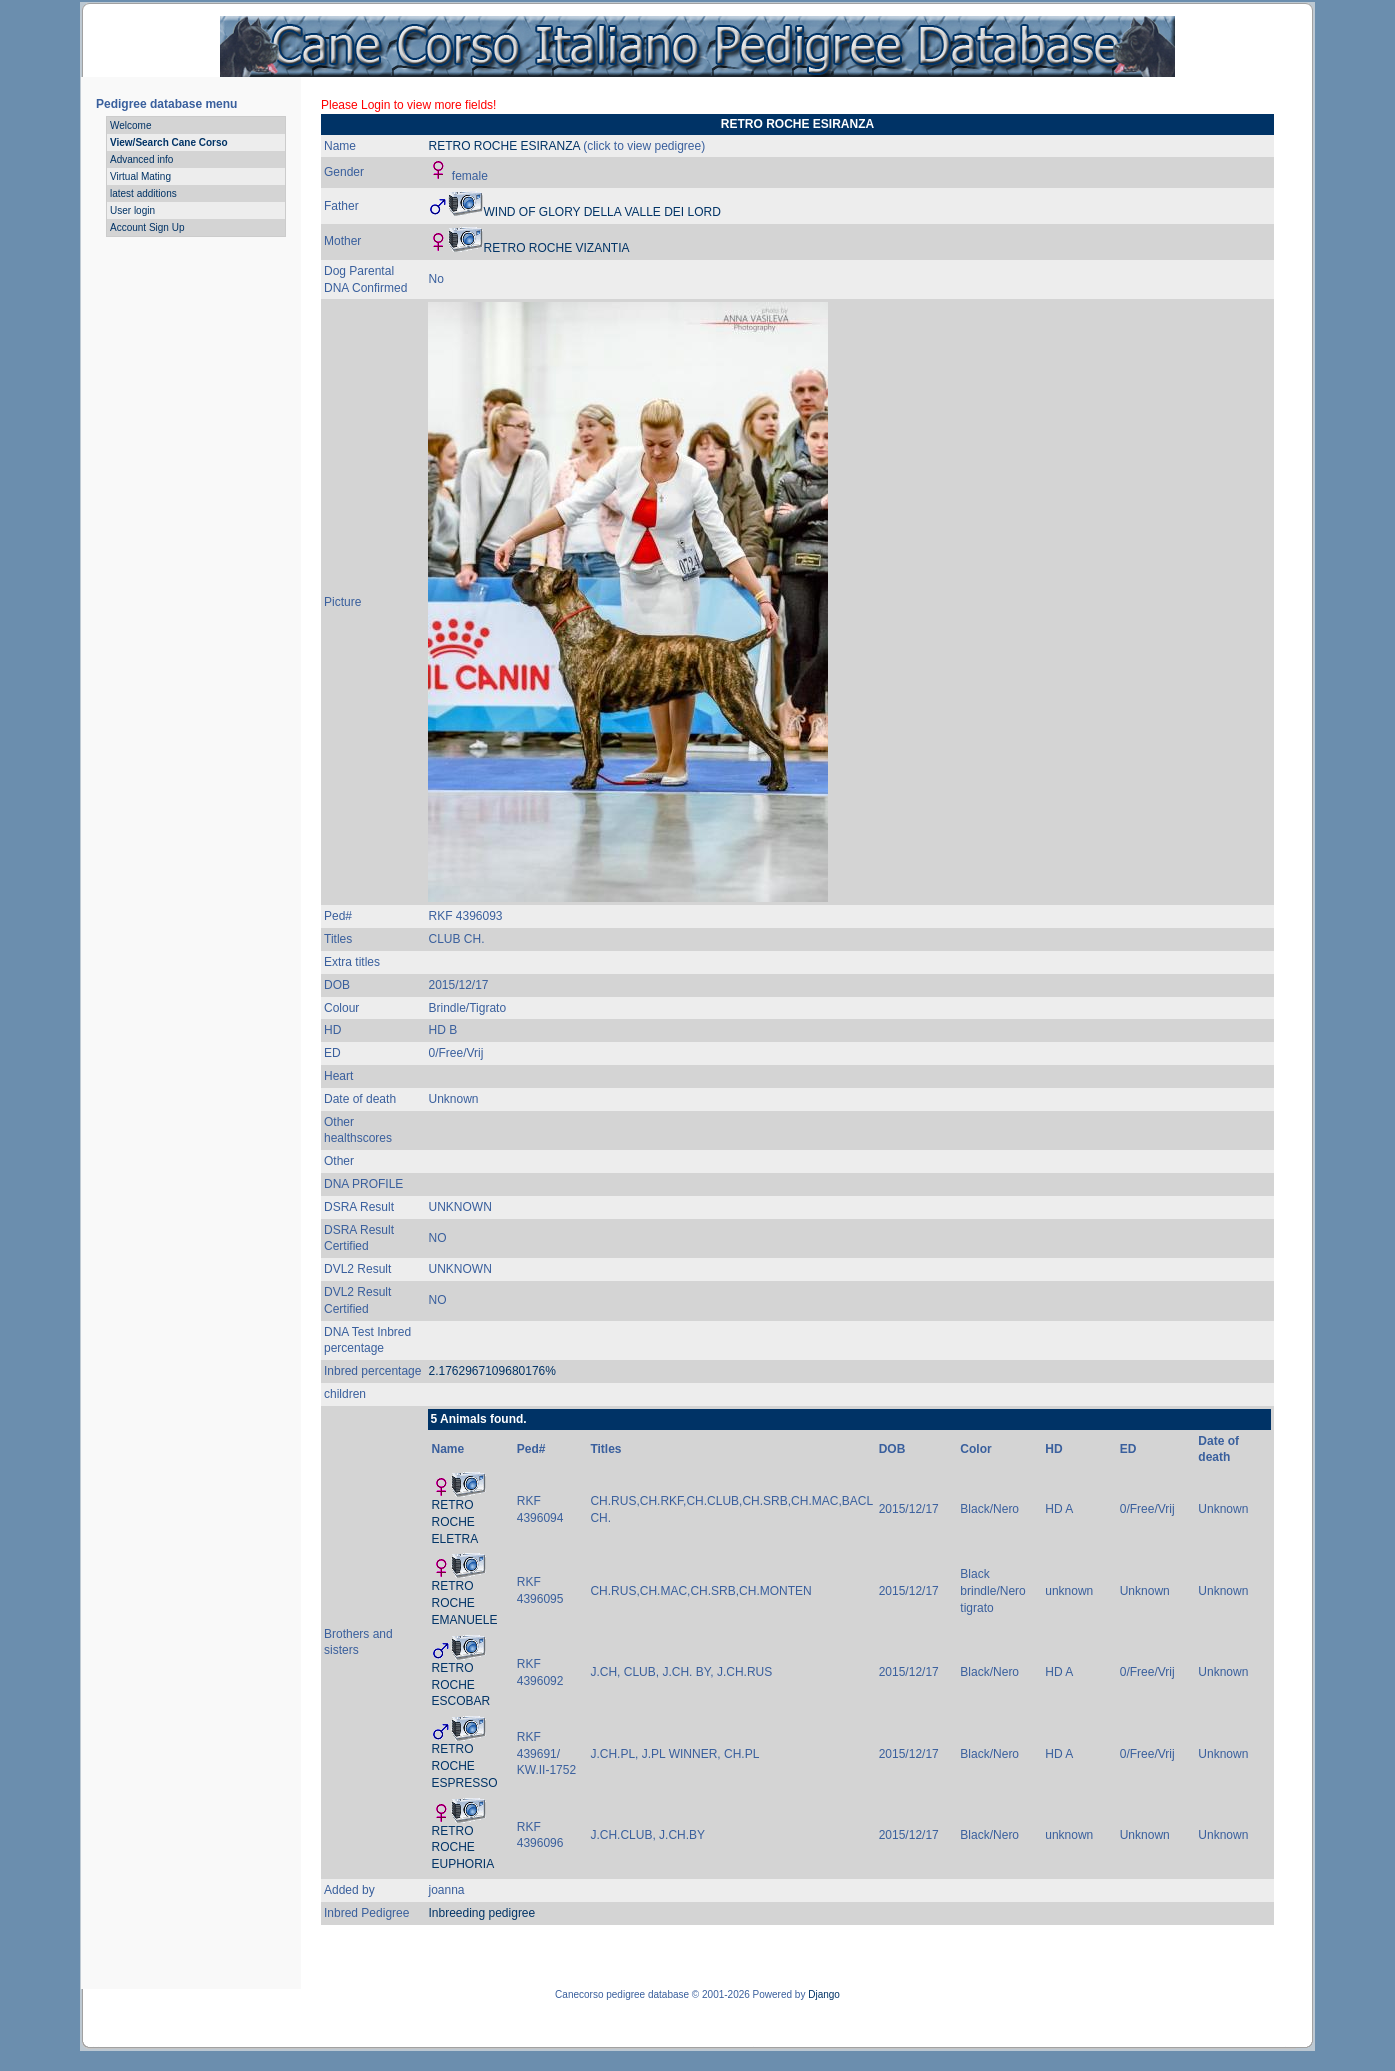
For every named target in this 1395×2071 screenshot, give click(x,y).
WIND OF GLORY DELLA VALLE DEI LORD (601, 212)
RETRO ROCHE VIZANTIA (556, 248)
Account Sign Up (147, 227)
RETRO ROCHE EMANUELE (464, 1603)
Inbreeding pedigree (481, 1913)
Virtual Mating (140, 176)
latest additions (143, 193)
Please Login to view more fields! (408, 105)
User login (132, 210)
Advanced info (141, 159)
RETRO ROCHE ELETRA (454, 1522)
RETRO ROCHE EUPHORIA (462, 1848)
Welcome (131, 125)
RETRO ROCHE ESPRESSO (464, 1766)
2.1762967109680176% (491, 1371)
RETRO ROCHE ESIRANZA (503, 146)
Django (824, 1994)
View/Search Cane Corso (169, 142)
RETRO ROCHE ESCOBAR (460, 1685)
